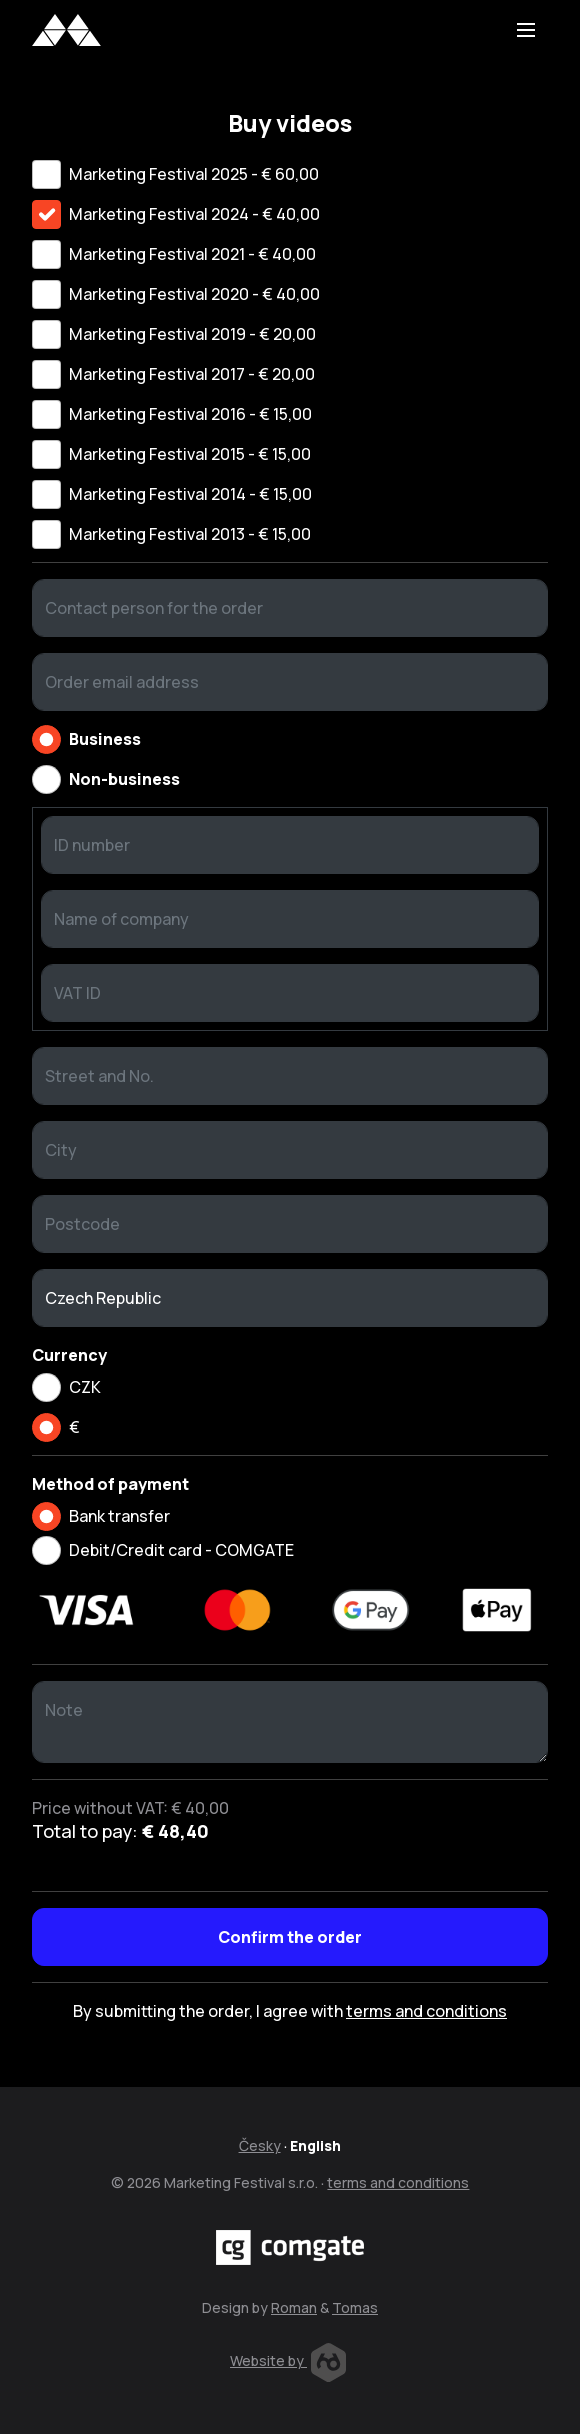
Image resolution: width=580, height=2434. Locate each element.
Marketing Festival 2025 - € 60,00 (194, 174)
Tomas (355, 2307)
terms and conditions (426, 2011)
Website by (288, 2360)
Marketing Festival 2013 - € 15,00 (190, 534)
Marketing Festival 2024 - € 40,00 (194, 214)
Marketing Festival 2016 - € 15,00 (190, 414)
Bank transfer (119, 1516)
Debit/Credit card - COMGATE (181, 1550)
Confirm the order (290, 1937)
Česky (260, 2145)
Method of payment (110, 1484)
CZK (85, 1387)
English (315, 2145)
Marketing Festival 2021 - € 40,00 (192, 254)
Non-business (124, 779)
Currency (69, 1355)
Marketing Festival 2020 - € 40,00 (194, 294)
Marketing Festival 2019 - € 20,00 (192, 334)
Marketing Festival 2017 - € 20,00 (192, 374)
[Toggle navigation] (526, 30)
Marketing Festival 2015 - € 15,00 (190, 454)
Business (105, 739)
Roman (294, 2307)
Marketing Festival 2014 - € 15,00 (190, 494)
